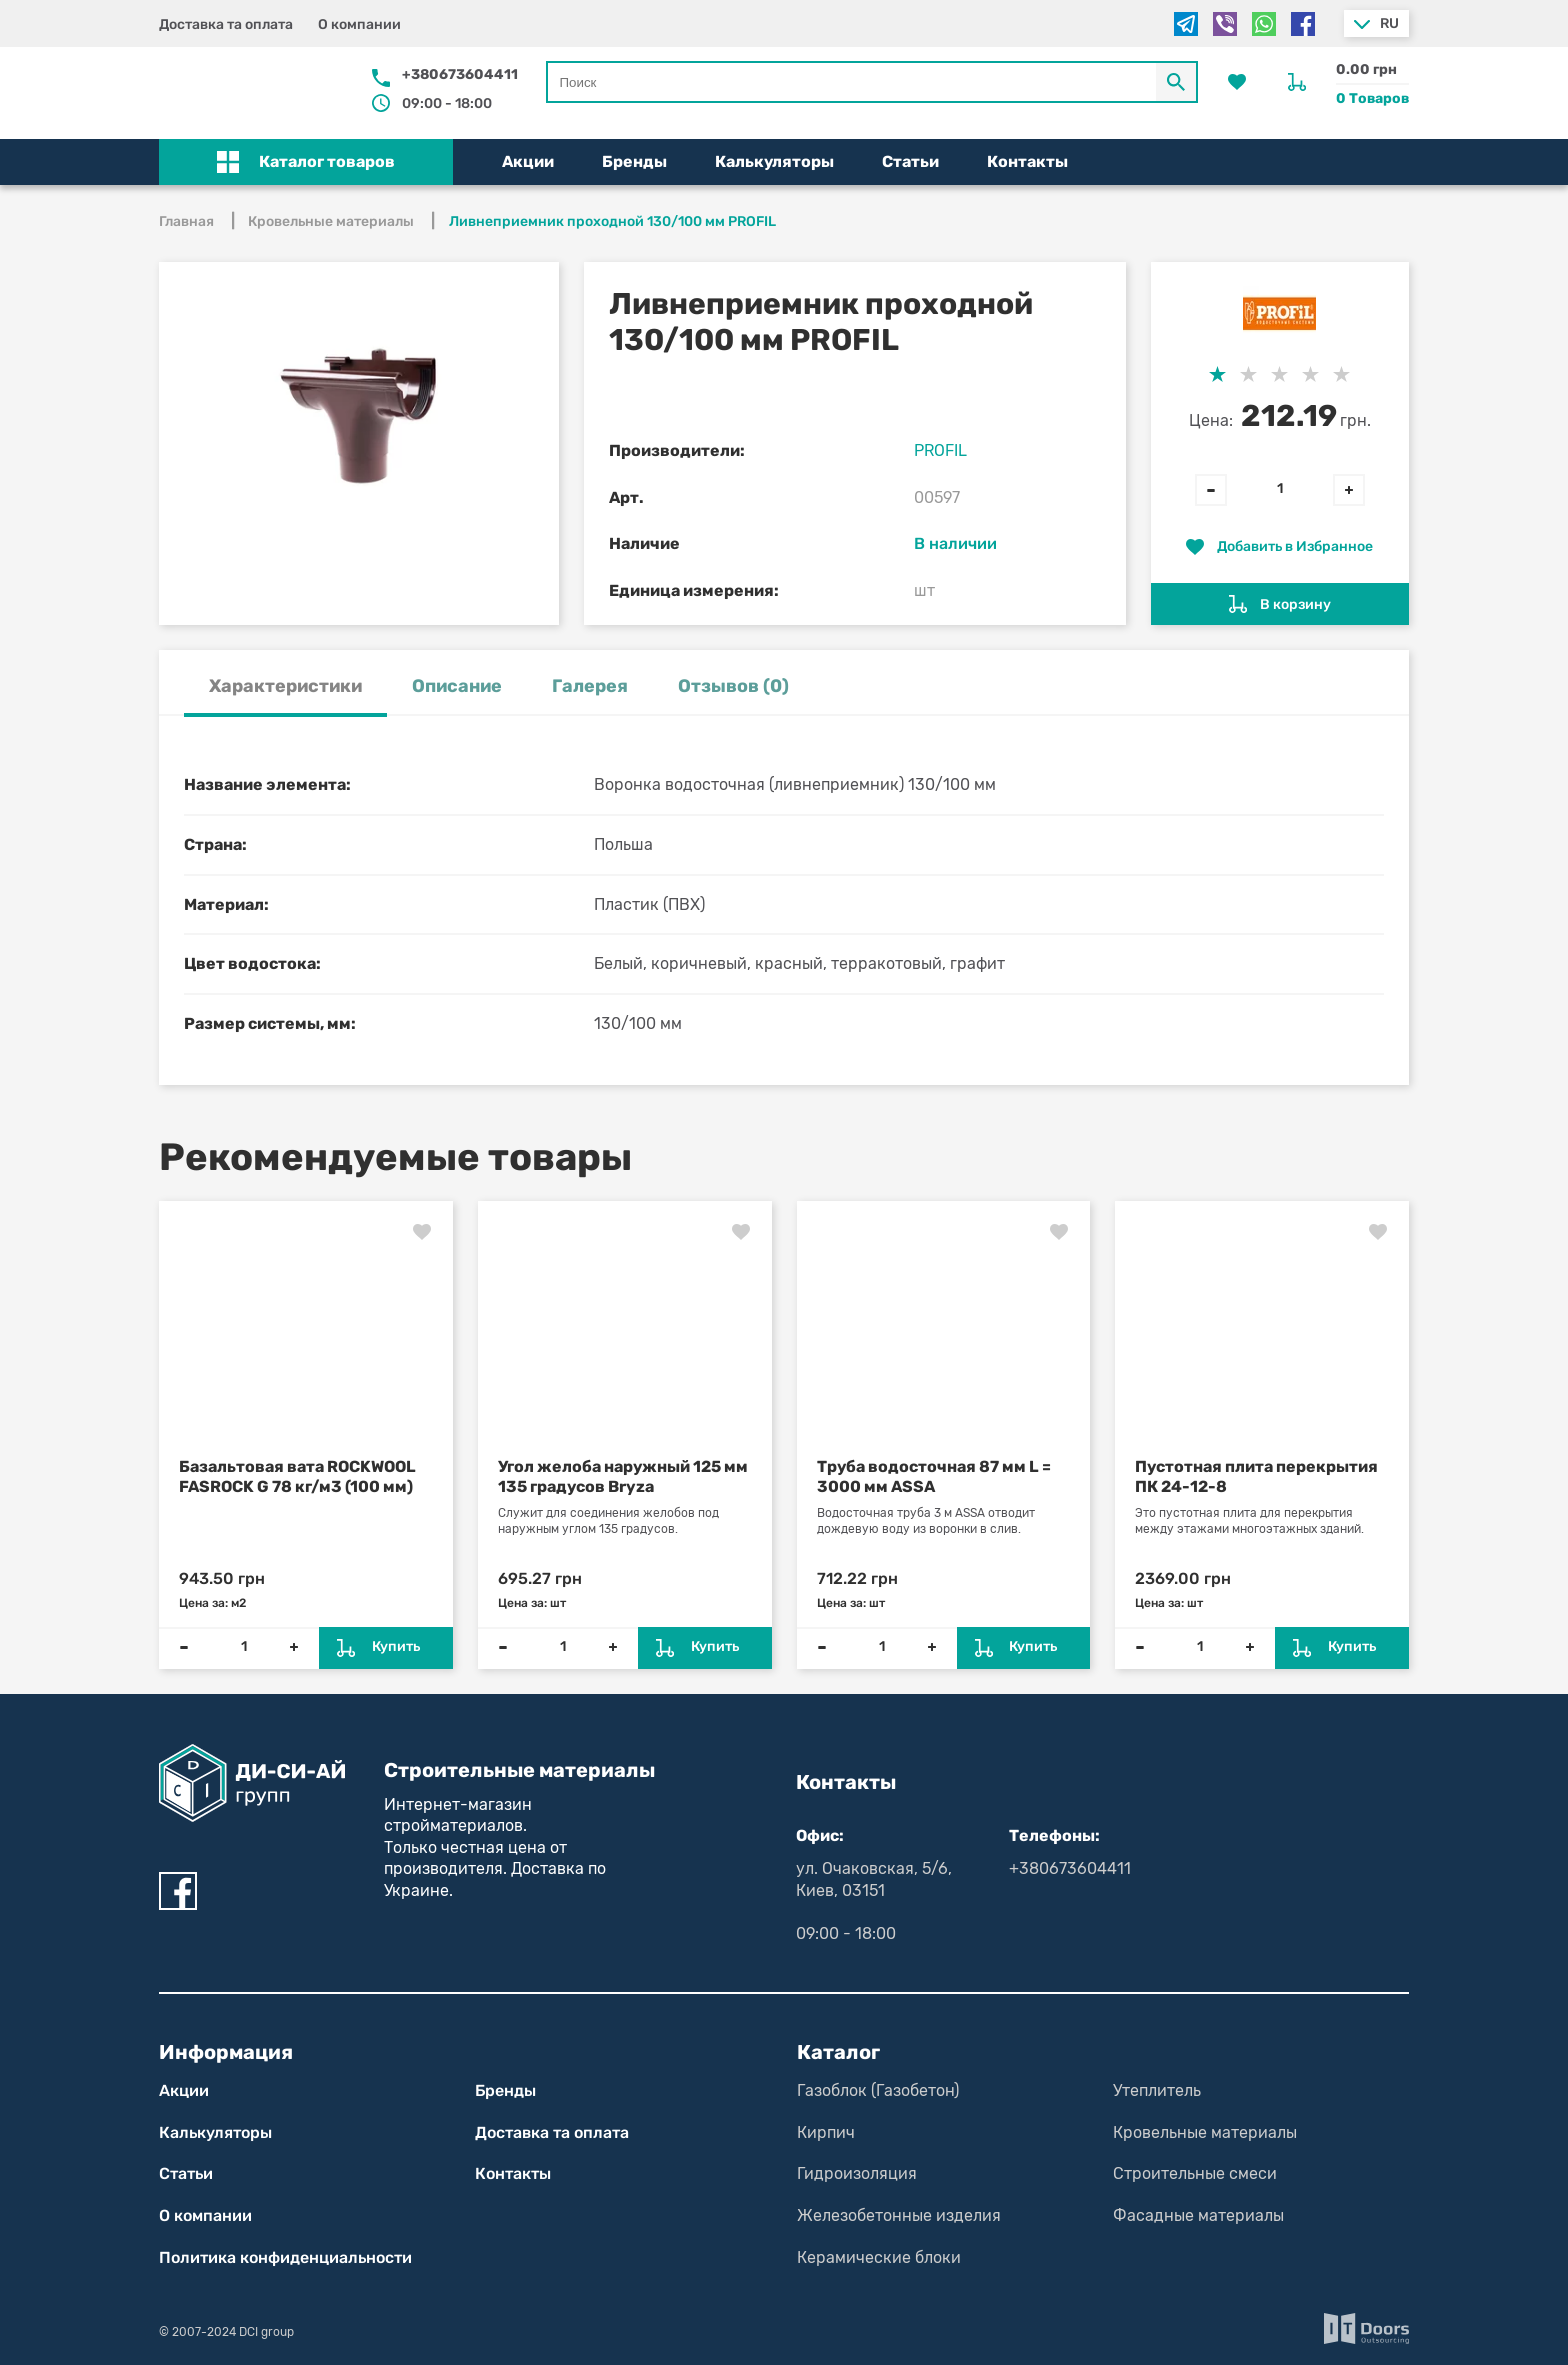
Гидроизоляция (857, 2173)
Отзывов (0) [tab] (733, 686)
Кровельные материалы (1205, 2132)
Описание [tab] (457, 686)
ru (1389, 23)
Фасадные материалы (1198, 2215)
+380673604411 (460, 74)
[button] (306, 162)
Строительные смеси (1195, 2173)
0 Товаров (1372, 98)
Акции (528, 161)
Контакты (1027, 161)
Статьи (910, 161)
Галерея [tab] (590, 686)
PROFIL (940, 450)
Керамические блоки (879, 2257)
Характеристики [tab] (285, 686)
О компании (359, 24)
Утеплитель (1157, 2090)
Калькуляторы (774, 161)
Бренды (634, 161)
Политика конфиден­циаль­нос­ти (285, 2257)
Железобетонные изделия (899, 2215)
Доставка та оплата (226, 24)
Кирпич (826, 2132)
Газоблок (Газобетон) (878, 2090)
